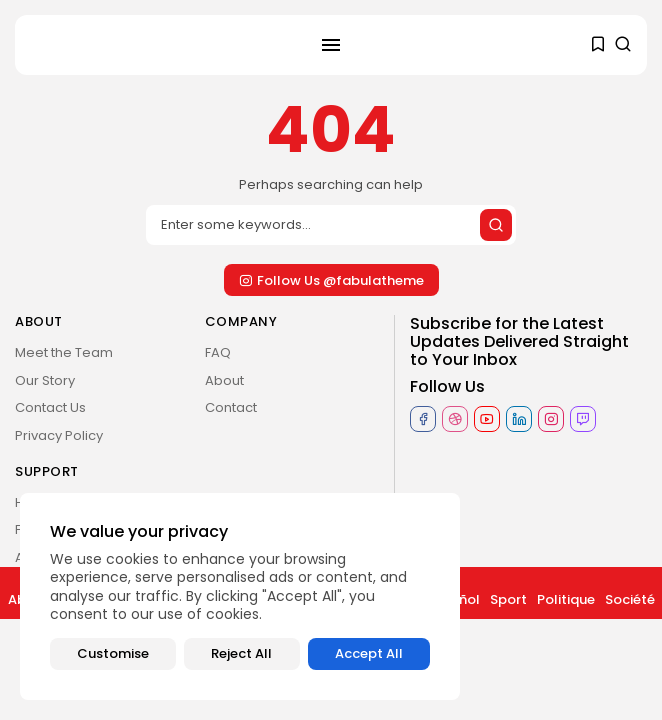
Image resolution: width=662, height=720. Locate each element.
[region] (240, 596)
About (224, 380)
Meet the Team (64, 352)
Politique (566, 599)
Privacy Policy (59, 435)
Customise (113, 653)
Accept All (369, 653)
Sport (508, 599)
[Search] (331, 225)
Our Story (45, 380)
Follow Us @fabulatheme (331, 280)
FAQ (218, 352)
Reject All (241, 653)
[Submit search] (496, 225)
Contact (231, 407)
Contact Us (50, 407)
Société (630, 599)
